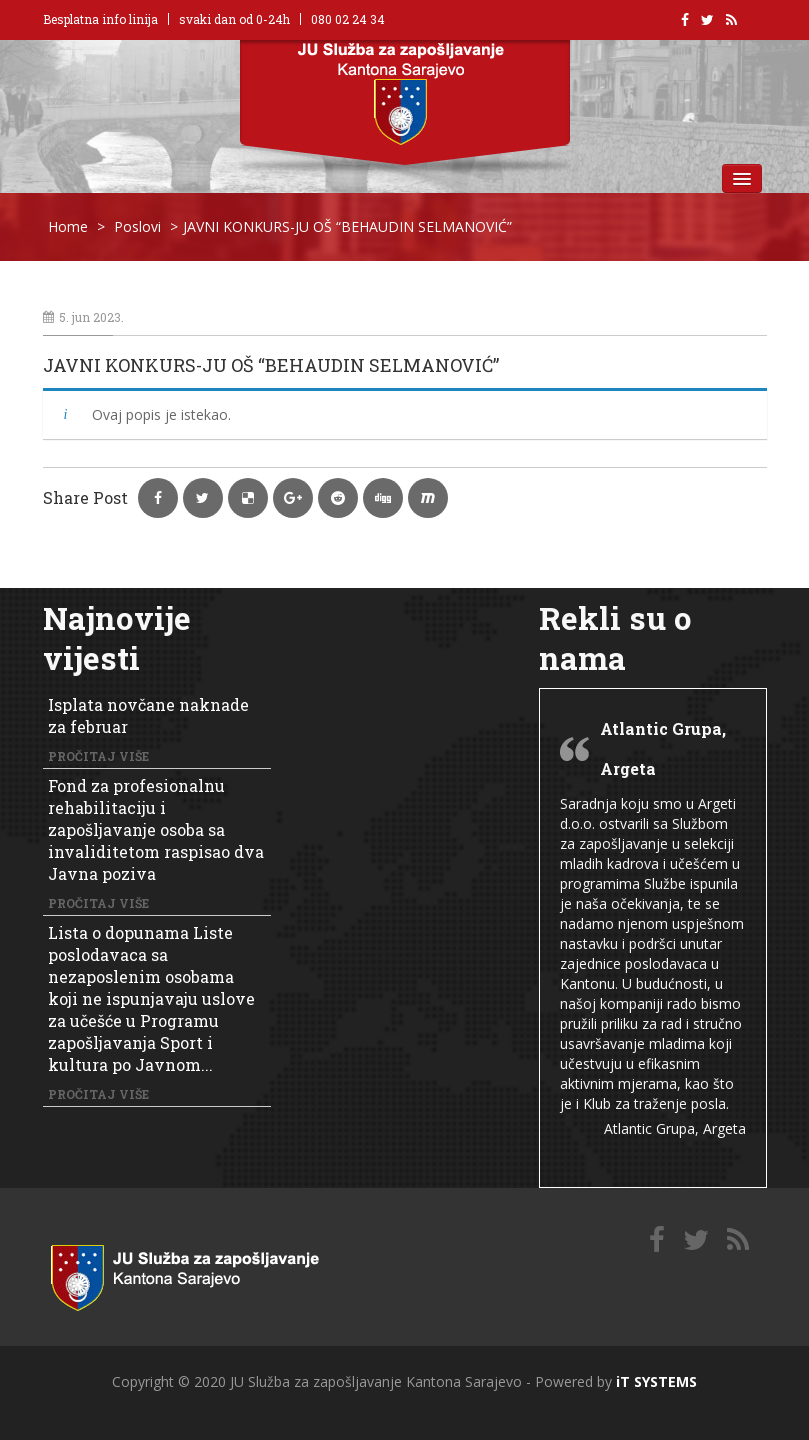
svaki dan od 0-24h (234, 19)
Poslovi (137, 226)
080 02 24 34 (348, 19)
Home (68, 226)
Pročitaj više (98, 756)
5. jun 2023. (83, 317)
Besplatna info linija (100, 19)
